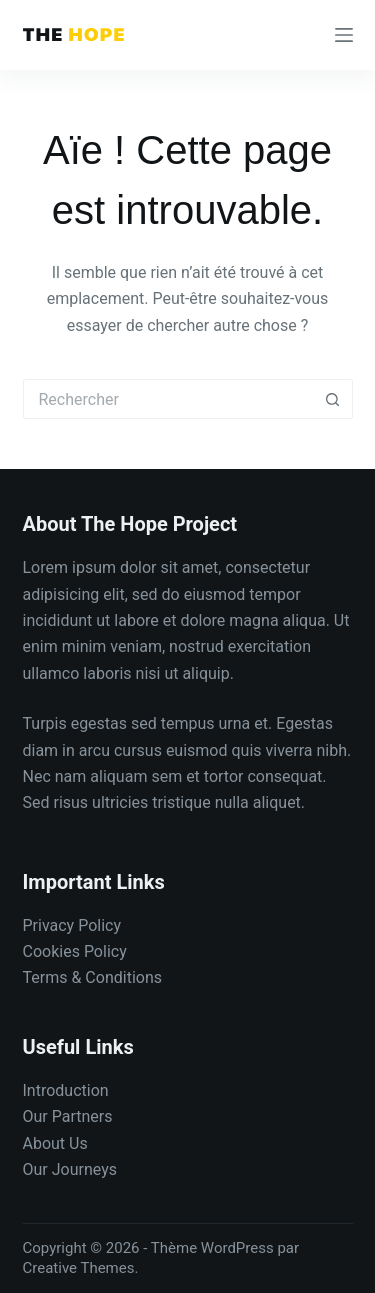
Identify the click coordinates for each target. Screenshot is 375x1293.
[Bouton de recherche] (333, 399)
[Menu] (344, 35)
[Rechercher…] (168, 399)
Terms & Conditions (93, 977)
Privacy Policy (72, 925)
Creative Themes (79, 1268)
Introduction (66, 1090)
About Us (55, 1143)
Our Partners (68, 1116)
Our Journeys (70, 1169)
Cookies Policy (75, 951)
